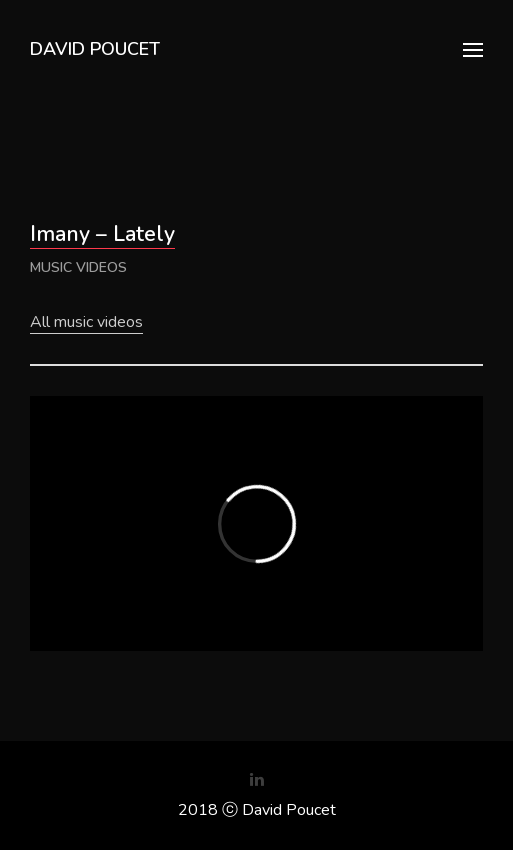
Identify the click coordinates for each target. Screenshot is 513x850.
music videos (78, 267)
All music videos (86, 322)
